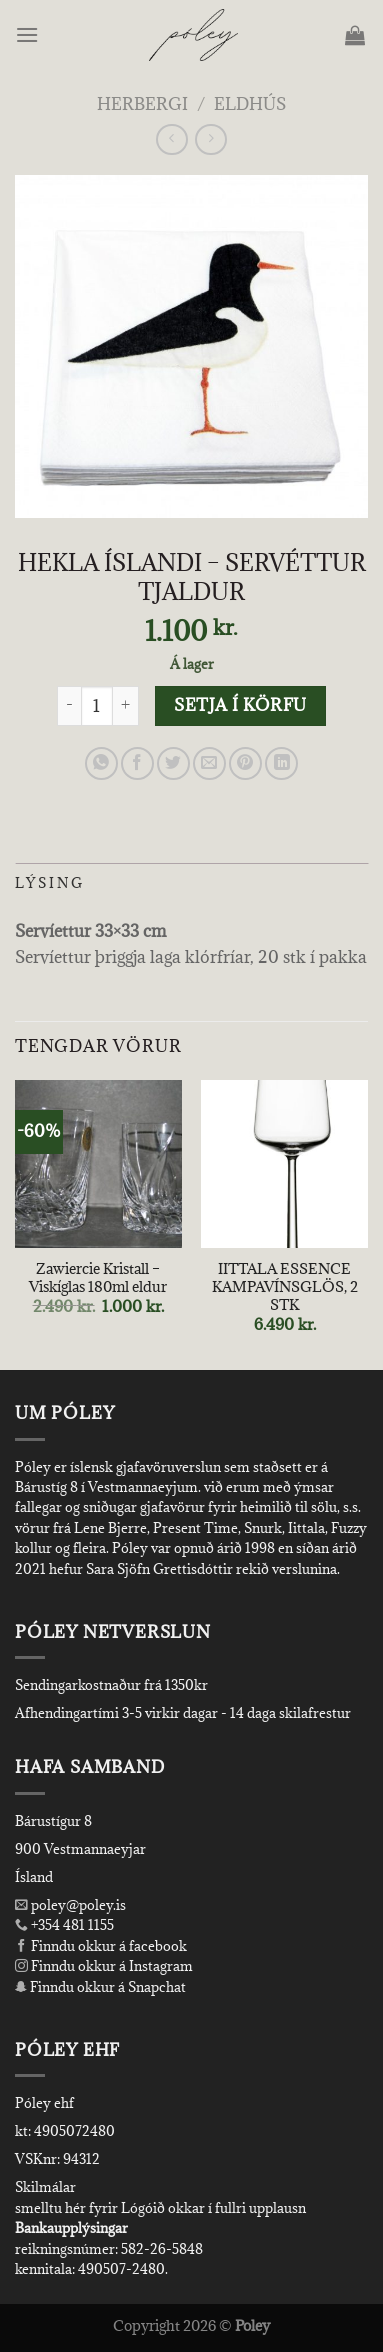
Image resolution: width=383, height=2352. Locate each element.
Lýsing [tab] (50, 883)
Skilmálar (45, 2187)
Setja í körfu (240, 705)
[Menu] (28, 34)
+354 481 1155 (71, 1925)
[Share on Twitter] (173, 763)
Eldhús (250, 104)
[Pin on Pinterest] (245, 763)
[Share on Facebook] (137, 763)
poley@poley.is (70, 1905)
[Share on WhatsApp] (101, 763)
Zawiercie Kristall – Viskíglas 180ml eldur (98, 1277)
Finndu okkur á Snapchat (100, 1987)
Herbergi (142, 104)
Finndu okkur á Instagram (104, 1966)
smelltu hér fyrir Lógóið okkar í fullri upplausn (160, 2208)
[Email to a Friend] (209, 763)
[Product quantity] (97, 706)
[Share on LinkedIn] (281, 763)
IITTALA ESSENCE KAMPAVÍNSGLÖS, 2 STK (285, 1286)
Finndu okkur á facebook (101, 1946)
